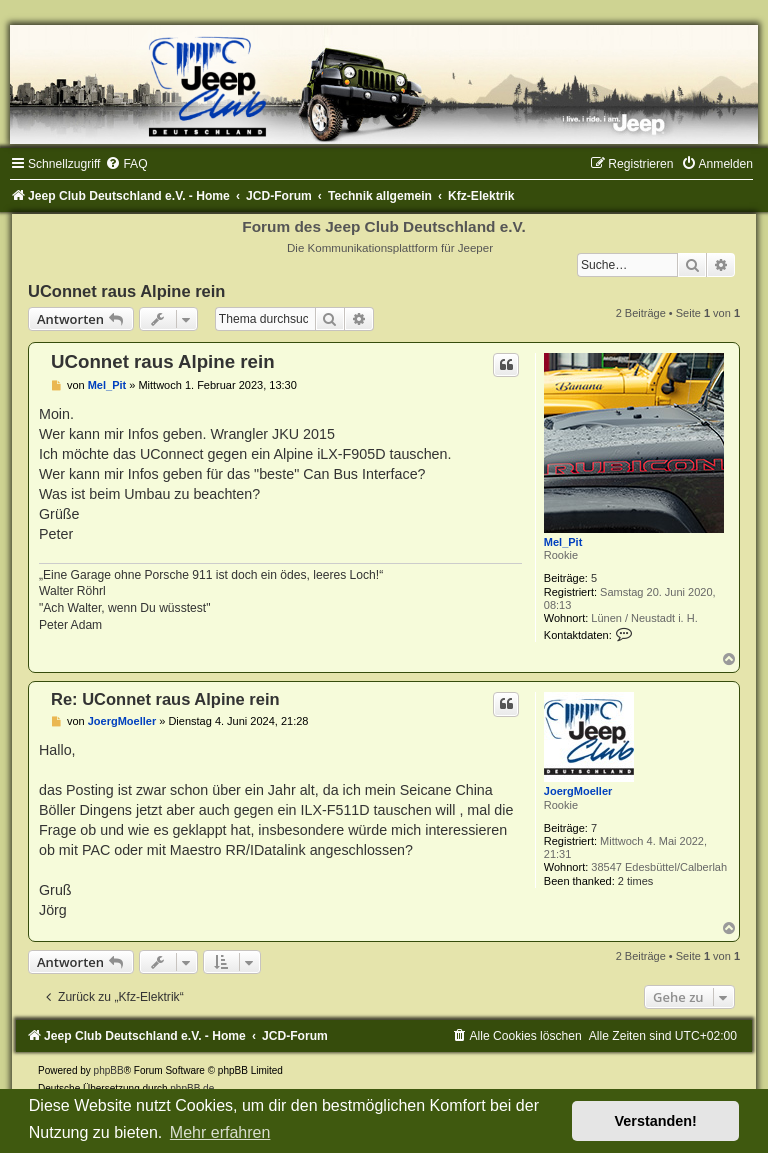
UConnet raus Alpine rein (126, 291)
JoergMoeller (578, 791)
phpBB (109, 1070)
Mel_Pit (563, 542)
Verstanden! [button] (656, 1121)
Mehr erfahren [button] (220, 1132)
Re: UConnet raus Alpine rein (165, 699)
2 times (635, 881)
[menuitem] (126, 164)
